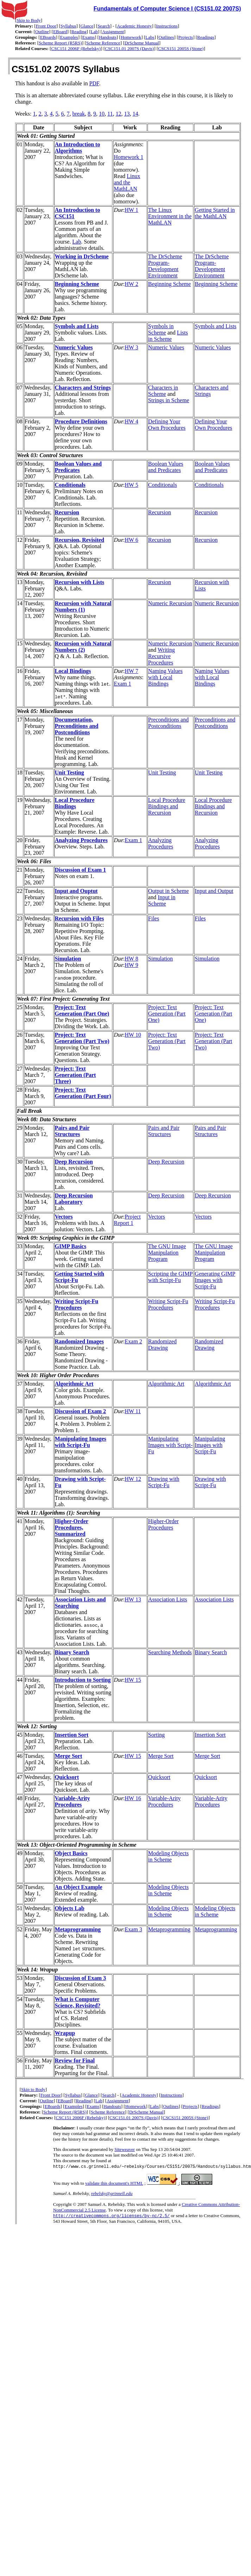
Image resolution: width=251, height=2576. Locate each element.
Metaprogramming (78, 1929)
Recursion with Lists (79, 582)
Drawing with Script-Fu (163, 1482)
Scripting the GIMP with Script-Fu (170, 1277)
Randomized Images (79, 1341)
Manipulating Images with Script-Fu (80, 1442)
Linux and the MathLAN (127, 182)
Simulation (68, 959)
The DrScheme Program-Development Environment (165, 265)
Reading (79, 31)
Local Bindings (73, 671)
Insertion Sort (72, 1735)
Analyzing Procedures (81, 840)
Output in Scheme (168, 891)
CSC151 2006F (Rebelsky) (76, 48)
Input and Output (214, 891)
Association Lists (167, 1599)
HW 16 (133, 1798)
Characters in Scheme (163, 391)
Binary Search (72, 1652)
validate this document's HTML (114, 2183)
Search (104, 26)
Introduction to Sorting (83, 1680)
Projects (185, 37)
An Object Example (78, 1887)
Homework (131, 37)
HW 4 (131, 421)
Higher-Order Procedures (163, 1524)
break (78, 114)
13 (127, 114)
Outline (42, 31)
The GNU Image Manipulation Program (167, 1252)
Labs (149, 37)
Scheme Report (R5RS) (60, 42)
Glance (86, 26)
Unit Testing (69, 772)
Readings (205, 37)
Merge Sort (68, 1756)
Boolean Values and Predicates (78, 467)
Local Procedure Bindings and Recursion (166, 806)
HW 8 (131, 959)
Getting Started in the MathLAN (215, 213)
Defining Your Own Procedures (167, 424)
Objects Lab (69, 1908)
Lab (94, 31)
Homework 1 (128, 157)
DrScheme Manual (142, 42)
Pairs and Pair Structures (72, 1131)
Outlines (166, 37)
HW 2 (131, 284)
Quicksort (67, 1777)
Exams (88, 37)
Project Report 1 (127, 1220)
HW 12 (133, 1479)
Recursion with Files (79, 918)
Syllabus (68, 26)
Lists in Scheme (168, 336)
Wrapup (65, 2033)
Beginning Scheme (77, 284)
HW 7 (131, 671)
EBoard (60, 31)
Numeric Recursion (170, 603)
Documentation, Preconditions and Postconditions (77, 726)
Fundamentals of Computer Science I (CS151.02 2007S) (167, 9)
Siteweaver (124, 2149)
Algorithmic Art (74, 1384)
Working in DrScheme (82, 256)
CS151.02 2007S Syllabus (66, 69)
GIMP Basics (70, 1246)
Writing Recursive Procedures (161, 656)
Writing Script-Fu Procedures (77, 1304)
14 (135, 114)
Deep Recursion (74, 1162)
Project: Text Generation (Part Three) (75, 1075)
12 (118, 114)
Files (153, 918)
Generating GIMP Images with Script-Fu (215, 1280)
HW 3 (131, 347)
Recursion (67, 512)
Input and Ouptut (76, 891)
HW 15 (133, 1680)
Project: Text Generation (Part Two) (82, 1038)
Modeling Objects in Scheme (168, 1856)
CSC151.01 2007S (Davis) (129, 48)
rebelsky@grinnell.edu (111, 2193)
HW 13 (133, 1599)
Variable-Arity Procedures (72, 1801)
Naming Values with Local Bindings (165, 677)
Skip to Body (29, 20)
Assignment (113, 31)
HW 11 (133, 1411)
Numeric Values (74, 347)
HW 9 (131, 965)
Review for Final (75, 2060)
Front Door (46, 26)
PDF (94, 83)
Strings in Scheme (168, 400)
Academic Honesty (134, 26)
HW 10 (133, 1035)
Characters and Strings (83, 388)
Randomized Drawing (162, 1344)
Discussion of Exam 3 (80, 1978)
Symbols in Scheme (161, 329)
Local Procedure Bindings (75, 803)
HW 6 (131, 540)
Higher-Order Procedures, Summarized (71, 1527)
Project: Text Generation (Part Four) (83, 1093)
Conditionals (70, 485)
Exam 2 (133, 1341)
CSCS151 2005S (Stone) (180, 48)
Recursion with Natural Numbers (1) (83, 606)
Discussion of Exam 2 (80, 1411)
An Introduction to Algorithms (77, 147)
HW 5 (131, 485)
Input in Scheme (161, 900)
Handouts (108, 37)
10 (102, 114)
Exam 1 (122, 684)
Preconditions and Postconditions (168, 723)
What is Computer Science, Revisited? (78, 2002)
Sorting (156, 1735)
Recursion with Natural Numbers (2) (83, 646)
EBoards (48, 37)
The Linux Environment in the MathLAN (170, 216)
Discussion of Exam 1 (80, 870)
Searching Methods (170, 1652)
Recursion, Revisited (79, 540)
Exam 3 (133, 1929)
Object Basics (71, 1853)
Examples (69, 37)
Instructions (166, 26)
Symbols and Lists (77, 326)
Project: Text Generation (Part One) (82, 1010)
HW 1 (131, 210)
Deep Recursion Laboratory (74, 1198)
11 (110, 114)
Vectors (64, 1217)
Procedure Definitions (81, 421)
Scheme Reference (103, 42)
